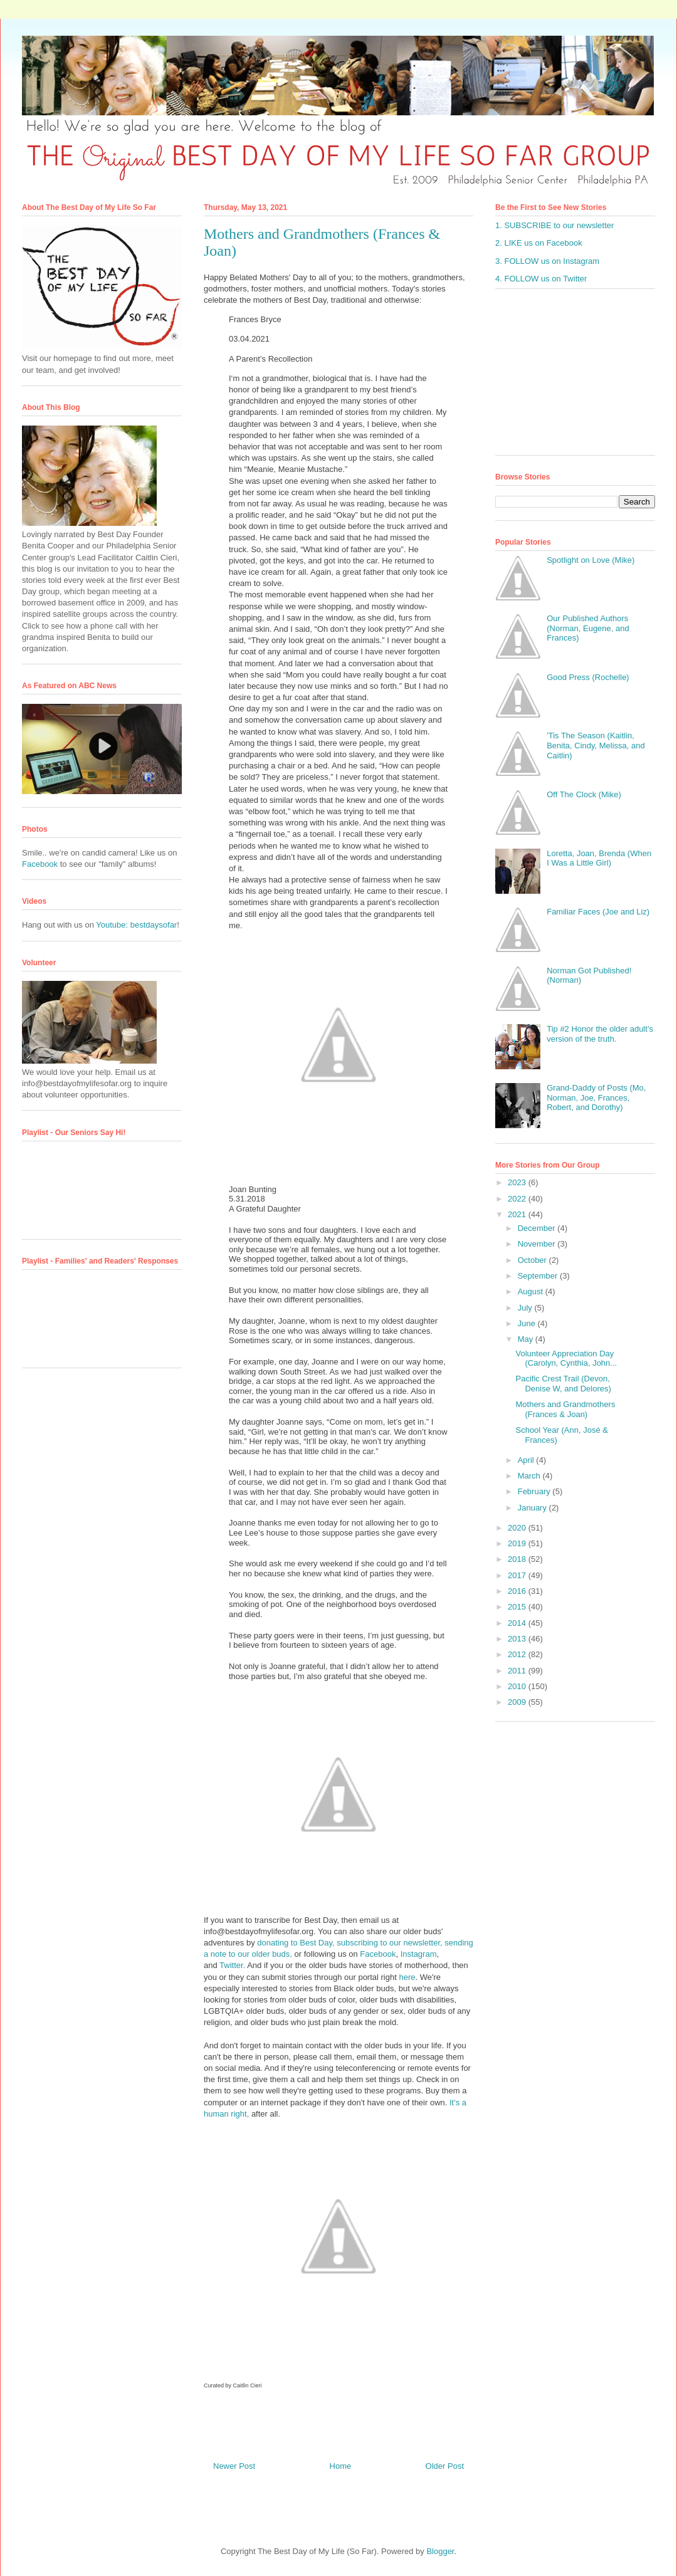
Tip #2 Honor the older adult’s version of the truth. (600, 1034)
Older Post (445, 2466)
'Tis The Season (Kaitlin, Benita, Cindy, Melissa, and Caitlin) (596, 745)
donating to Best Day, (295, 1942)
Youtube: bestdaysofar (136, 924)
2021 (518, 1214)
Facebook (378, 1954)
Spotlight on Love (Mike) (590, 560)
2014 (518, 1623)
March (530, 1475)
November (538, 1244)
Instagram (419, 1954)
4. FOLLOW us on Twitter (541, 278)
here (407, 1977)
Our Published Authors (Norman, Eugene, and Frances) (588, 628)
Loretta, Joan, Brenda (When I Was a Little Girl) (599, 858)
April (527, 1460)
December (538, 1228)
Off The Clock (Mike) (584, 794)
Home (341, 2466)
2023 (518, 1182)
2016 (518, 1591)
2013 (518, 1638)
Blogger (440, 2551)
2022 (518, 1198)
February (535, 1491)
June (528, 1323)
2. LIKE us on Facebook (538, 243)
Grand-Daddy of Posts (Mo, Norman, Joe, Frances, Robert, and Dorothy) (596, 1097)
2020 (518, 1527)
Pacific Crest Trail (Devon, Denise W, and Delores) (563, 1383)
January (533, 1507)
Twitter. (232, 1965)
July (526, 1307)
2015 (518, 1606)
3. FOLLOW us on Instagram (547, 261)
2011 (518, 1670)
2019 (518, 1543)
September (539, 1275)
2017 (518, 1575)
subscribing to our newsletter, (389, 1942)
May (526, 1339)
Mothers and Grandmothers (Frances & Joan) (565, 1409)
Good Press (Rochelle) (588, 677)
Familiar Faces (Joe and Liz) (598, 911)
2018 (518, 1559)
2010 (518, 1686)
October (533, 1260)
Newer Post (234, 2466)
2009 (518, 1702)
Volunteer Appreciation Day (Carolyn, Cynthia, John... (566, 1358)
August (531, 1291)
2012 (518, 1654)
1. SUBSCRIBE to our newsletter (554, 225)
